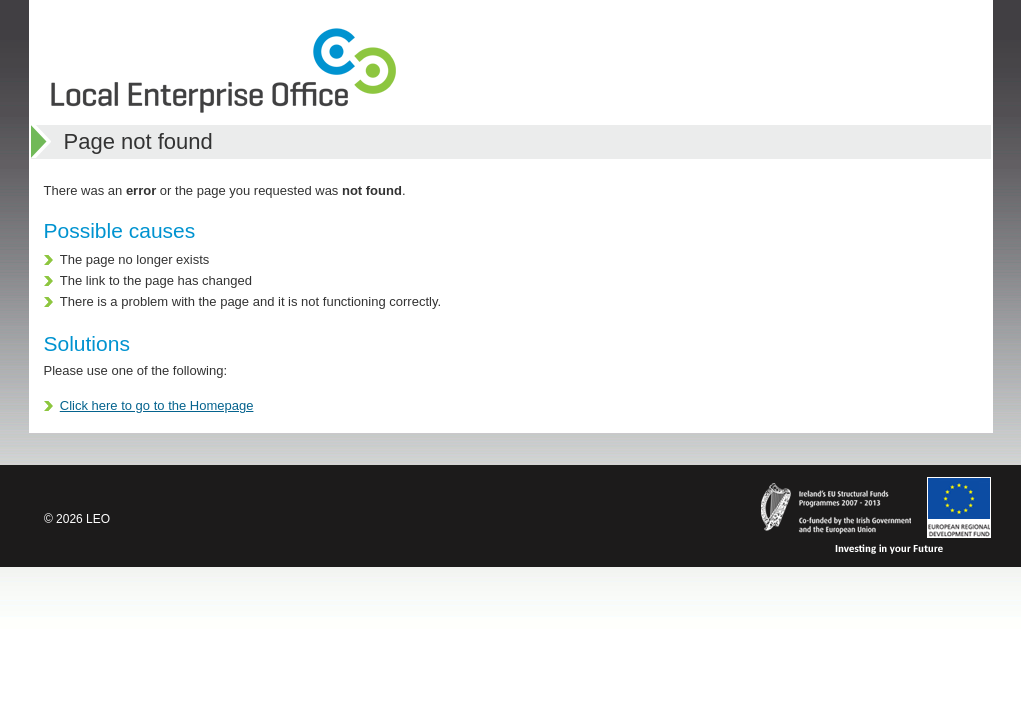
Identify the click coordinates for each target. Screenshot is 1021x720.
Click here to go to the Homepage (157, 405)
